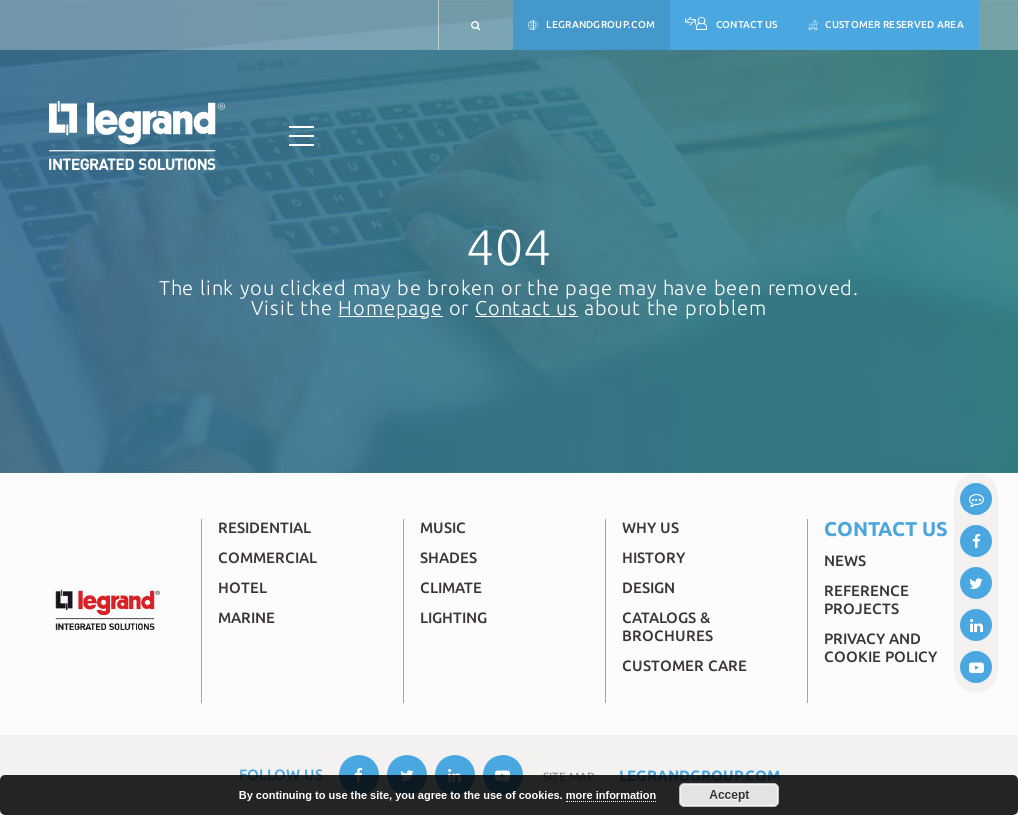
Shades (448, 557)
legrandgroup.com (591, 25)
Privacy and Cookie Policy (880, 647)
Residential (264, 527)
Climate (451, 587)
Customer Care (684, 665)
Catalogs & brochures (667, 626)
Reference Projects (866, 599)
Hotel (242, 587)
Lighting (453, 617)
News (845, 560)
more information (611, 795)
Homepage (390, 307)
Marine (246, 617)
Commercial (267, 557)
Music (443, 527)
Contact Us (731, 25)
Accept (729, 795)
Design (648, 587)
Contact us (526, 307)
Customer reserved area (886, 25)
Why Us (650, 527)
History (653, 557)
